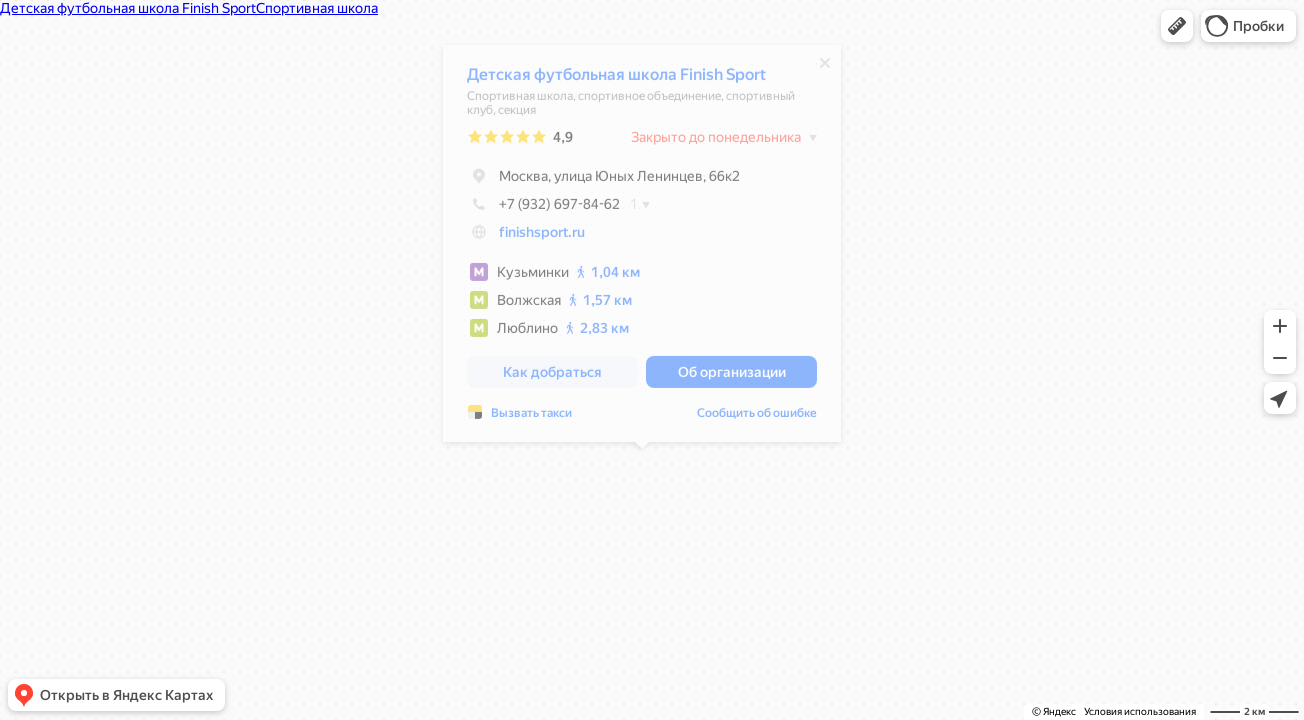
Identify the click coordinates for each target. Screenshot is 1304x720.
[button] (1177, 26)
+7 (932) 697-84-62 (543, 209)
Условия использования (1140, 711)
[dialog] (642, 248)
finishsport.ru (542, 237)
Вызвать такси (531, 418)
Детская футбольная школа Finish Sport (616, 79)
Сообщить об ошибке (757, 418)
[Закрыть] (825, 68)
